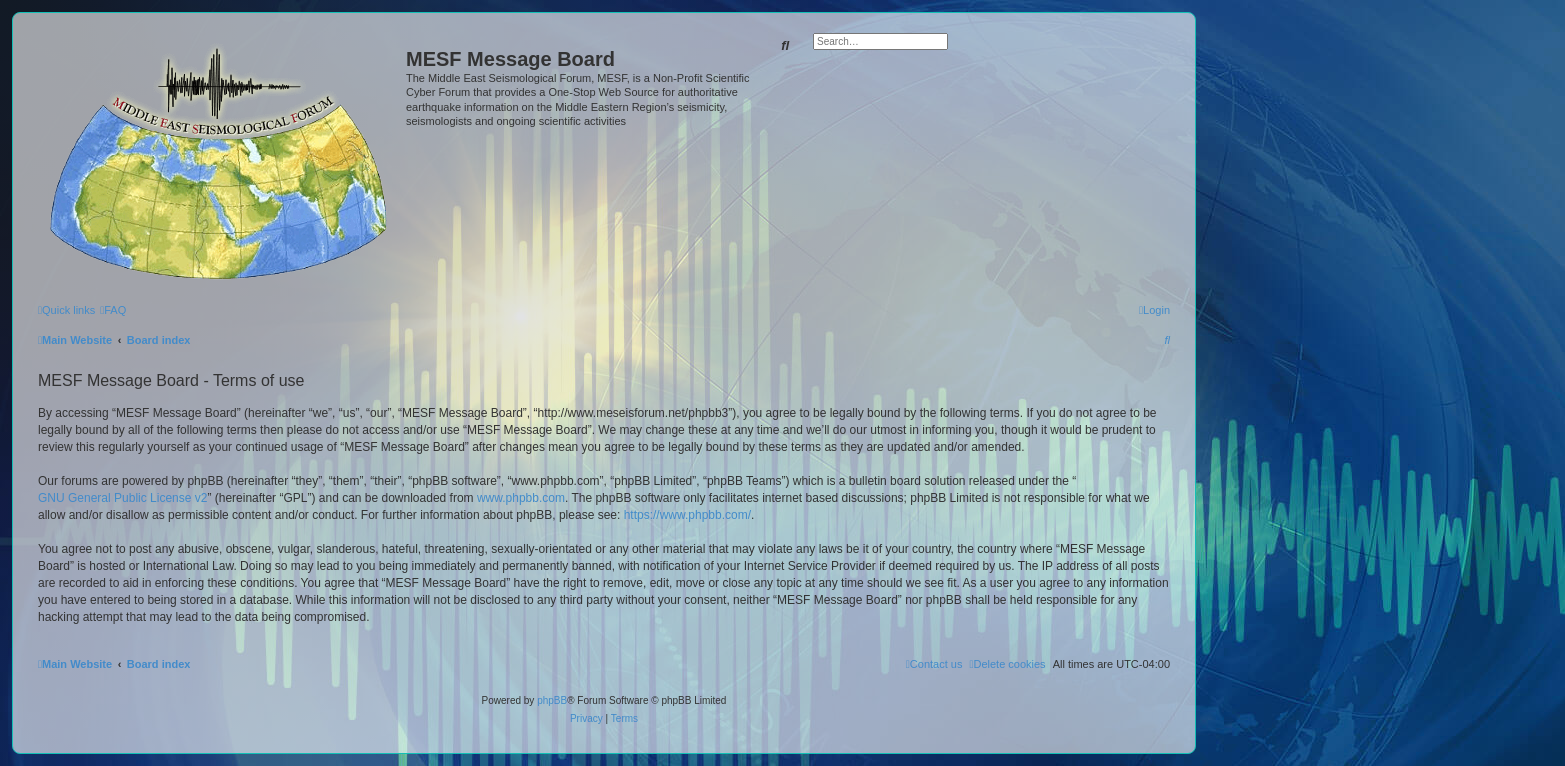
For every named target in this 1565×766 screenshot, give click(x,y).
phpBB (552, 700)
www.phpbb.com (521, 498)
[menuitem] (113, 310)
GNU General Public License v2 (122, 498)
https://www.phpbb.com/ (687, 515)
